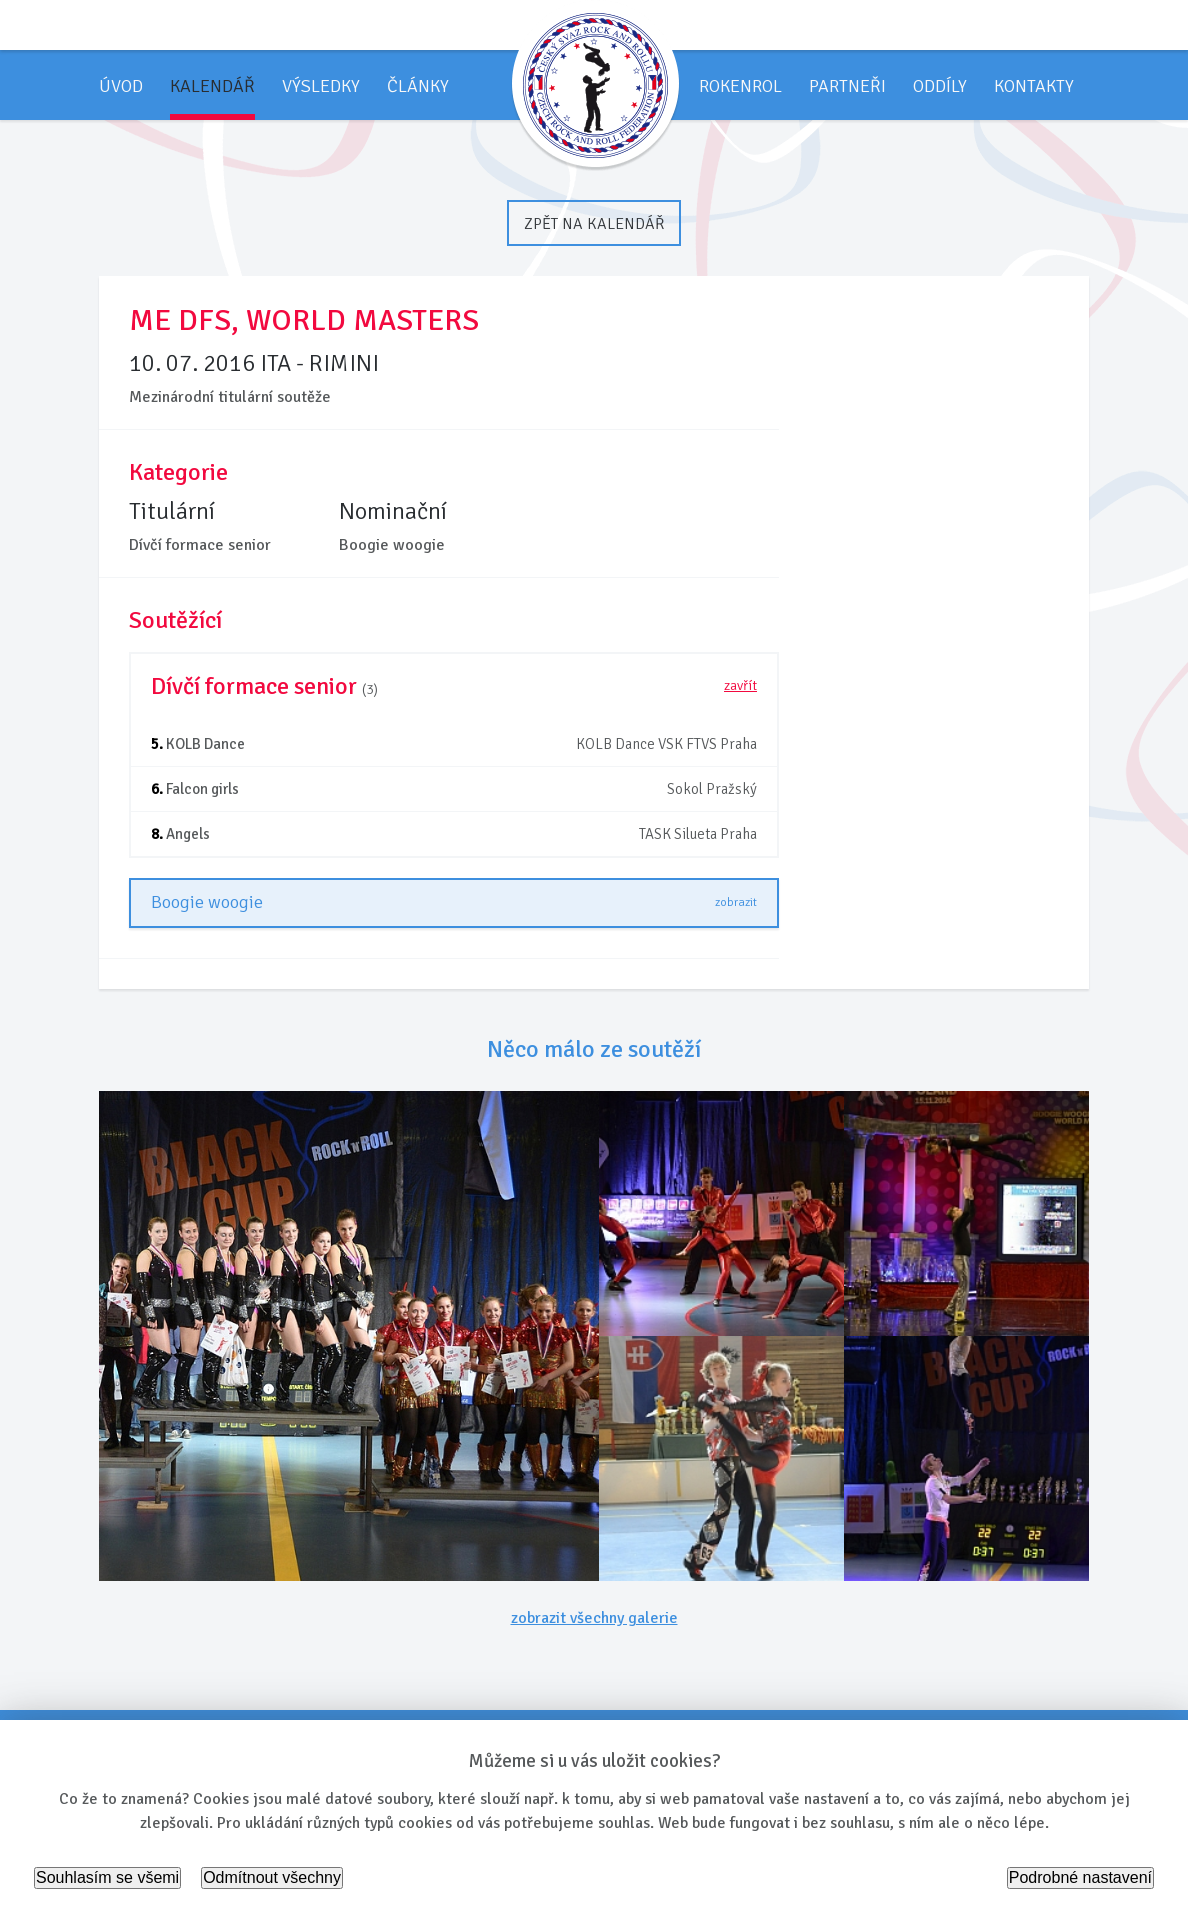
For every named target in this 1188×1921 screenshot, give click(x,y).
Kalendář (212, 86)
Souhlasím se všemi (107, 1877)
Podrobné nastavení (1080, 1877)
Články (418, 86)
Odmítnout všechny (272, 1877)
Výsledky (321, 86)
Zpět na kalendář (594, 224)
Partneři (847, 86)
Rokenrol (740, 86)
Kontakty (1034, 86)
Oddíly (940, 86)
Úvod (121, 86)
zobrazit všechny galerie (594, 1618)
